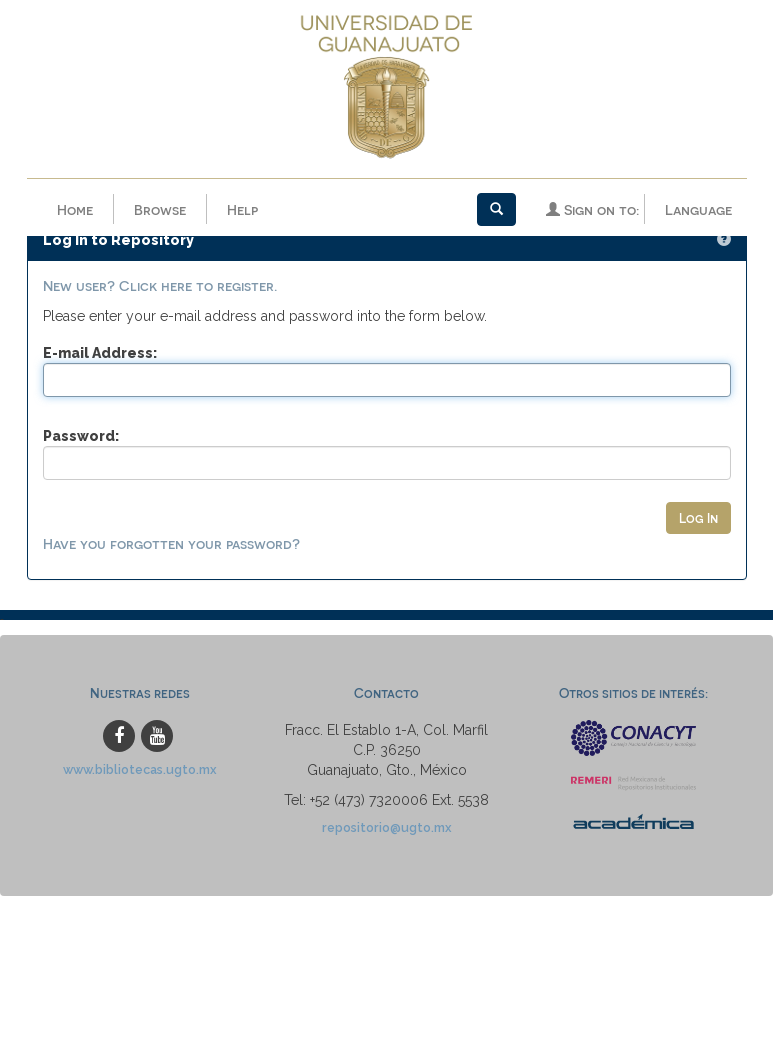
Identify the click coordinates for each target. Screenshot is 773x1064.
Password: (81, 399)
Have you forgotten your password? (171, 507)
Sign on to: (592, 209)
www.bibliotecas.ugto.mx (140, 733)
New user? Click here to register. (160, 248)
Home (75, 209)
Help (242, 209)
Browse (160, 209)
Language (698, 209)
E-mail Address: (100, 316)
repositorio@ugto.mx (387, 791)
